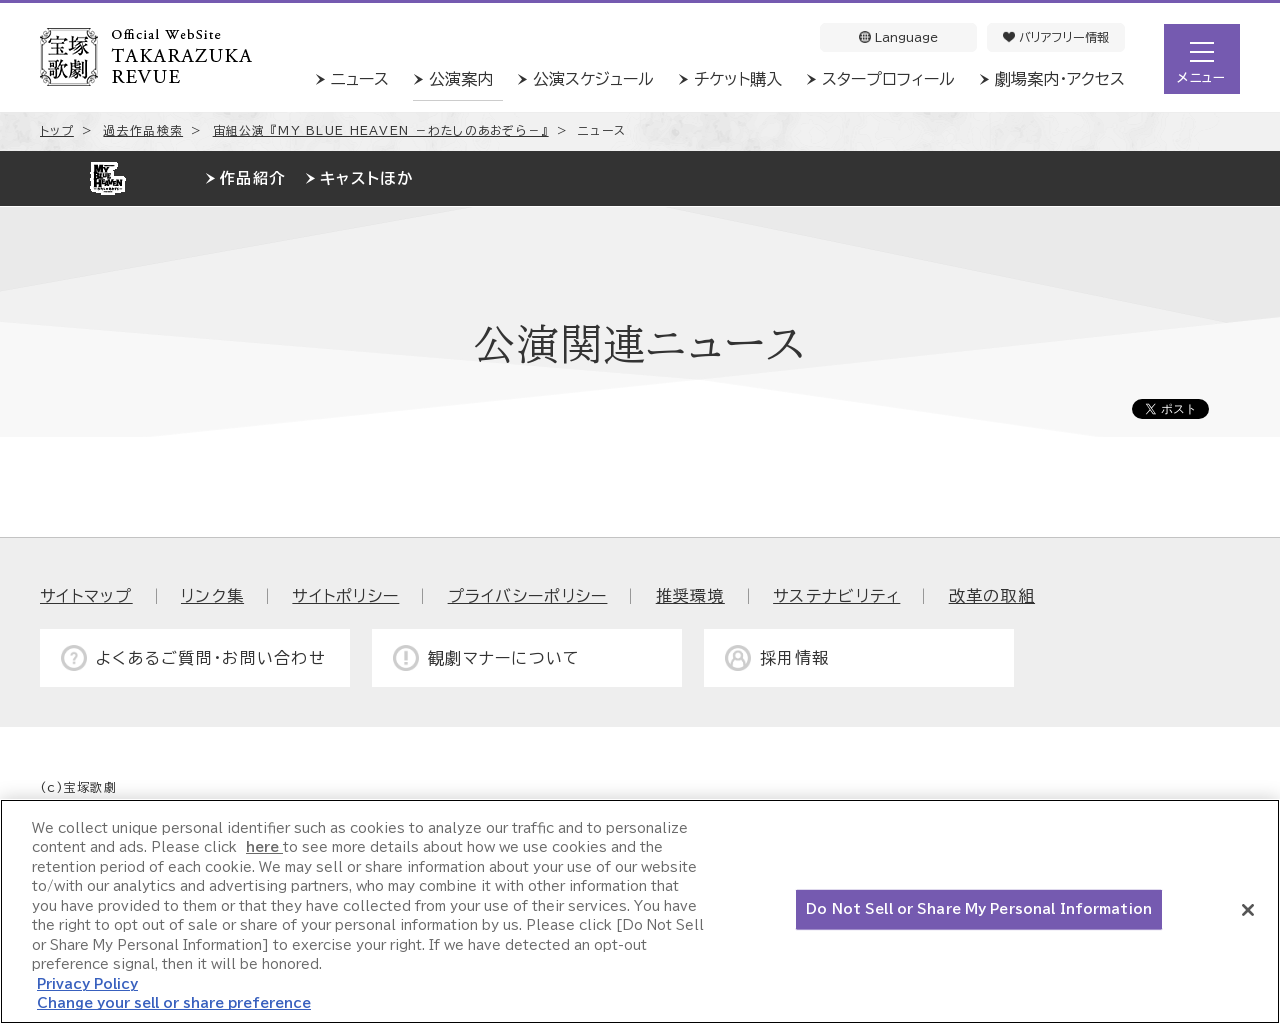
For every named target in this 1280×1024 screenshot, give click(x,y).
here (264, 847)
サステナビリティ (836, 596)
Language (898, 37)
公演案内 (461, 79)
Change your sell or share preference (174, 1003)
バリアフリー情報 (1056, 37)
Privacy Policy (87, 984)
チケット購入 (738, 79)
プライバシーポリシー (528, 596)
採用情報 (794, 658)
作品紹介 (252, 178)
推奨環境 (690, 596)
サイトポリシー (345, 596)
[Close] (1248, 910)
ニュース (360, 79)
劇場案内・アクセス (1060, 79)
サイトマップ (86, 596)
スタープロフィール (888, 79)
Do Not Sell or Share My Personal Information (979, 909)
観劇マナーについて (504, 658)
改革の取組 (992, 596)
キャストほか (366, 178)
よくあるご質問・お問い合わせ (211, 658)
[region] (640, 911)
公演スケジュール (593, 79)
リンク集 (212, 596)
